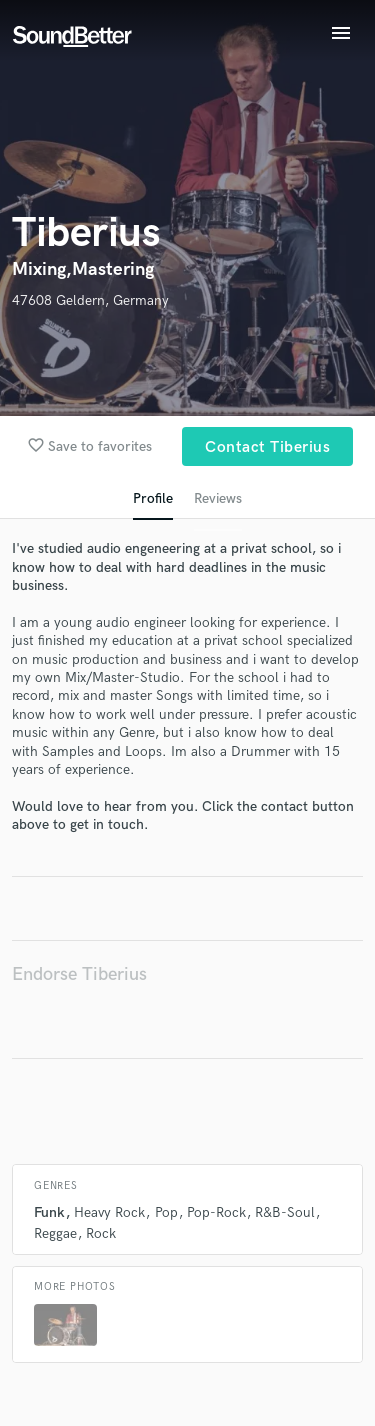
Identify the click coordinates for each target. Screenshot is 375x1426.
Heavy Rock (109, 1212)
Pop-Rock (216, 1212)
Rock (101, 1233)
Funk (49, 1212)
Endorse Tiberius (79, 974)
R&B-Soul (285, 1212)
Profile (153, 498)
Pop (166, 1212)
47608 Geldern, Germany (90, 300)
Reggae (55, 1233)
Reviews (218, 498)
